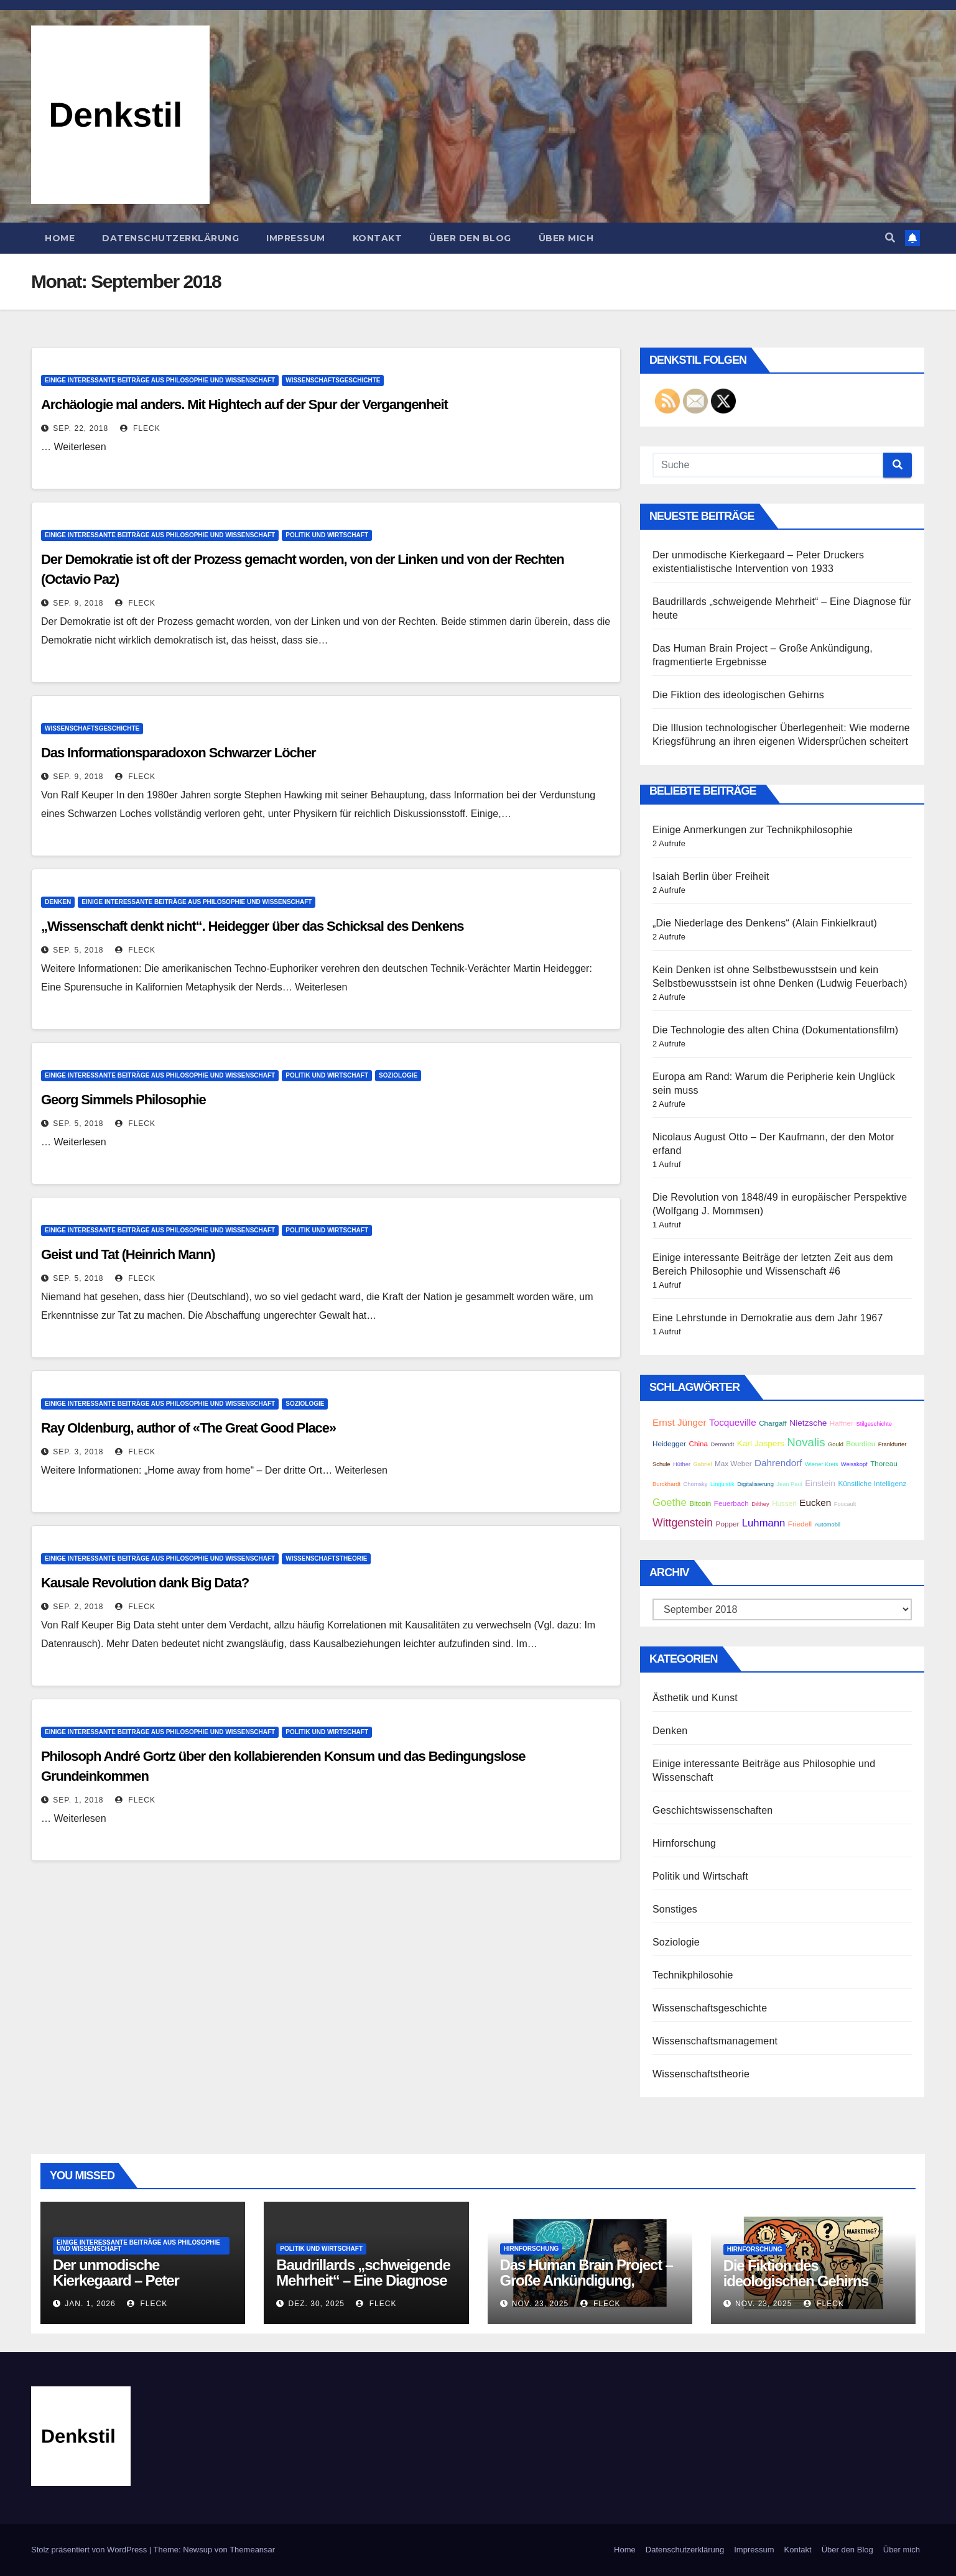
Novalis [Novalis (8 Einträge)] (806, 1442)
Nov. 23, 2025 (540, 2303)
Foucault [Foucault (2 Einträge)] (845, 1504)
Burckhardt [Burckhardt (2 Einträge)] (666, 1484)
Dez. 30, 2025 (317, 2303)
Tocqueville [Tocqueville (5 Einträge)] (732, 1422)
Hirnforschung (684, 1843)
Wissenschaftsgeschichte (332, 380)
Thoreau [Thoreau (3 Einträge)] (884, 1463)
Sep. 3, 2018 (78, 1451)
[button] (890, 238)
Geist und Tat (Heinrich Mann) (128, 1254)
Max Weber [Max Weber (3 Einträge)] (733, 1463)
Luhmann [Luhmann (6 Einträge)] (764, 1523)
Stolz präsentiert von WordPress (90, 2549)
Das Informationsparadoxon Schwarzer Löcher (178, 752)
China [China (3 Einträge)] (698, 1443)
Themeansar (252, 2549)
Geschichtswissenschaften (712, 1810)
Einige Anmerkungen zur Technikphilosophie (752, 829)
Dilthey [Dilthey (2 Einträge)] (760, 1504)
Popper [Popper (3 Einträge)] (728, 1524)
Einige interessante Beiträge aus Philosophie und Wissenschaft (160, 380)
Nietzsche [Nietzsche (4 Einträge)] (808, 1423)
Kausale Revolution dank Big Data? (145, 1582)
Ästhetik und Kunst (695, 1697)
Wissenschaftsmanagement (714, 2041)
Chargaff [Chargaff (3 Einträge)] (773, 1423)
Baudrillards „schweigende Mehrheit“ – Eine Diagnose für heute (363, 2280)
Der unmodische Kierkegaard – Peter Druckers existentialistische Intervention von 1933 (141, 2288)
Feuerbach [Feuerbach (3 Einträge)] (731, 1503)
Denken (58, 901)
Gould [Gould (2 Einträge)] (835, 1444)
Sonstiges (674, 1909)
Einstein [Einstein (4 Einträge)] (820, 1483)
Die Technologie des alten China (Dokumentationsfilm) (775, 1030)
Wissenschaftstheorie (326, 1558)
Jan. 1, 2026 (90, 2303)
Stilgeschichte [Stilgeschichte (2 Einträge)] (874, 1424)
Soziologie (398, 1075)
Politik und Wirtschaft (326, 535)
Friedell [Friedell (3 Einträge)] (800, 1524)
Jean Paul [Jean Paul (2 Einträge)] (789, 1484)
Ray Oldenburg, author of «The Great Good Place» (188, 1428)
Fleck (140, 428)
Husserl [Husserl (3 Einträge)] (784, 1503)
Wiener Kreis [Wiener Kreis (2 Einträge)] (821, 1464)
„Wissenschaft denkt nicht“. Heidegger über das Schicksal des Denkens (252, 926)
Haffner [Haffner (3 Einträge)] (841, 1423)
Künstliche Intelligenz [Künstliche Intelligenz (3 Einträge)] (872, 1483)
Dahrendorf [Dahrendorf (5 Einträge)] (778, 1462)
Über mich (566, 238)
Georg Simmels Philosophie (123, 1099)
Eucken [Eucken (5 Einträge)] (815, 1502)
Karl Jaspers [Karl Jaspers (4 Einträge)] (760, 1443)
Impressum (295, 238)
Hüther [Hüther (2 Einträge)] (681, 1464)
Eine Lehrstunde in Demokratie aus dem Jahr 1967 (767, 1318)
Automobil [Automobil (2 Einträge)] (827, 1524)
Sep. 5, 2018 (78, 950)
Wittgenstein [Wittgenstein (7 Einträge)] (682, 1523)
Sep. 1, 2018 (78, 1800)
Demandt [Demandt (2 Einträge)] (723, 1444)
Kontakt (377, 238)
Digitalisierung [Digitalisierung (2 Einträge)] (755, 1484)
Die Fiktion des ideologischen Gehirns (738, 695)
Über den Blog (470, 238)
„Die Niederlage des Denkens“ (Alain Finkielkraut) (764, 923)
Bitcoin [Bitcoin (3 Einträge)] (700, 1503)
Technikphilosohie (692, 1975)
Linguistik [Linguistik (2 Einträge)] (722, 1484)
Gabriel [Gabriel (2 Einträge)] (702, 1464)
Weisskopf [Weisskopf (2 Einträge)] (854, 1464)
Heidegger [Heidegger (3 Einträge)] (669, 1443)
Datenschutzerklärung (170, 238)
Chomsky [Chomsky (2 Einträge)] (696, 1484)
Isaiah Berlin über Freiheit (710, 876)
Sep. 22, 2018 (80, 428)
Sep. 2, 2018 (78, 1606)
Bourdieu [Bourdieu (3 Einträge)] (860, 1443)
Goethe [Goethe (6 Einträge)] (669, 1502)
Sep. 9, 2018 (78, 603)
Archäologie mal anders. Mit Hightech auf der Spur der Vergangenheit (244, 404)
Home (60, 238)
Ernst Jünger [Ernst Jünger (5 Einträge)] (679, 1422)
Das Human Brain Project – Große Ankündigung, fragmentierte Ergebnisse (586, 2280)
